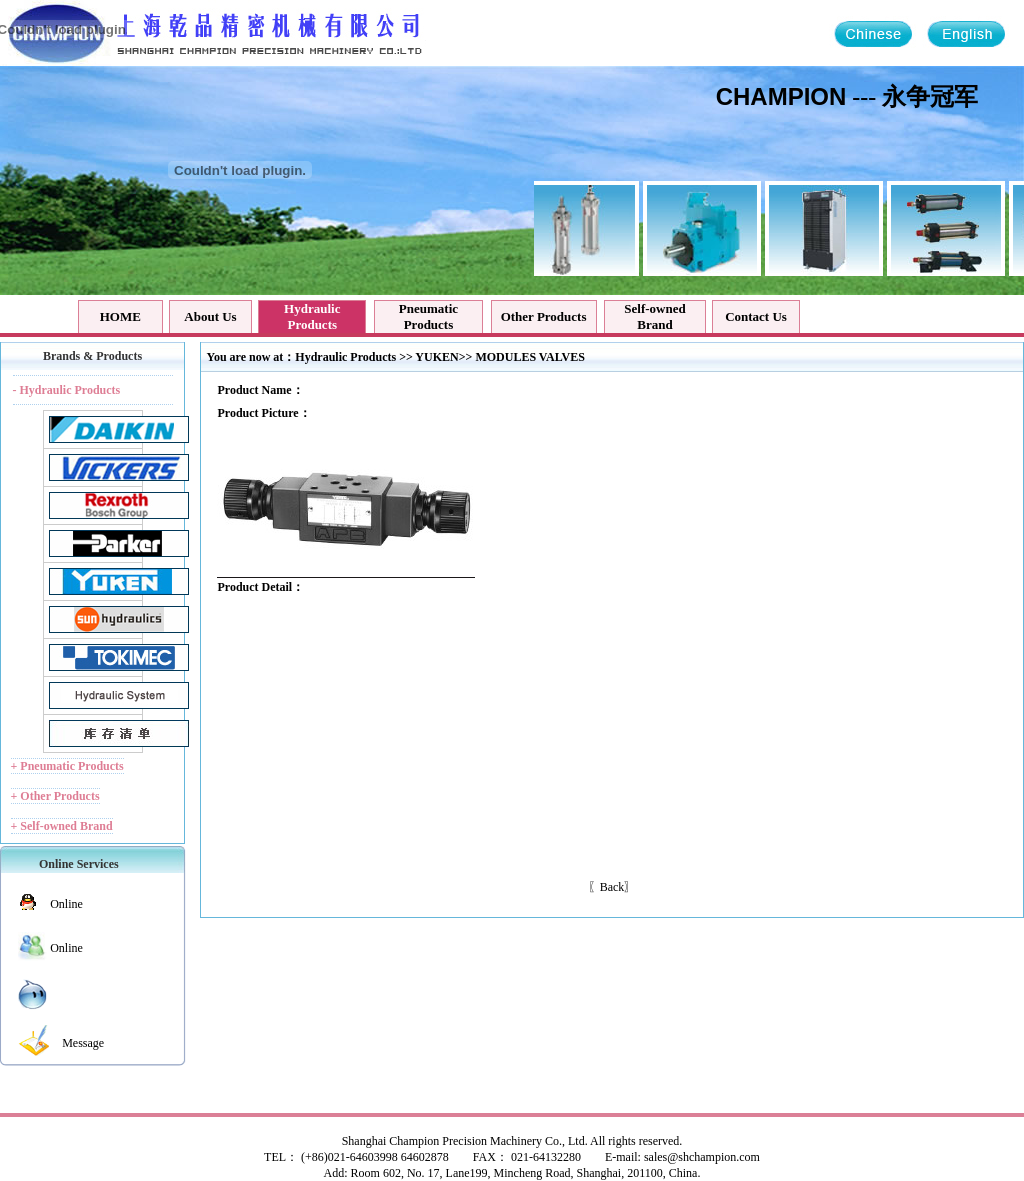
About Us (210, 316)
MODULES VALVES (530, 357)
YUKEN (436, 357)
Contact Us (756, 316)
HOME (120, 316)
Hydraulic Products (345, 357)
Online (66, 904)
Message (83, 1043)
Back (612, 887)
